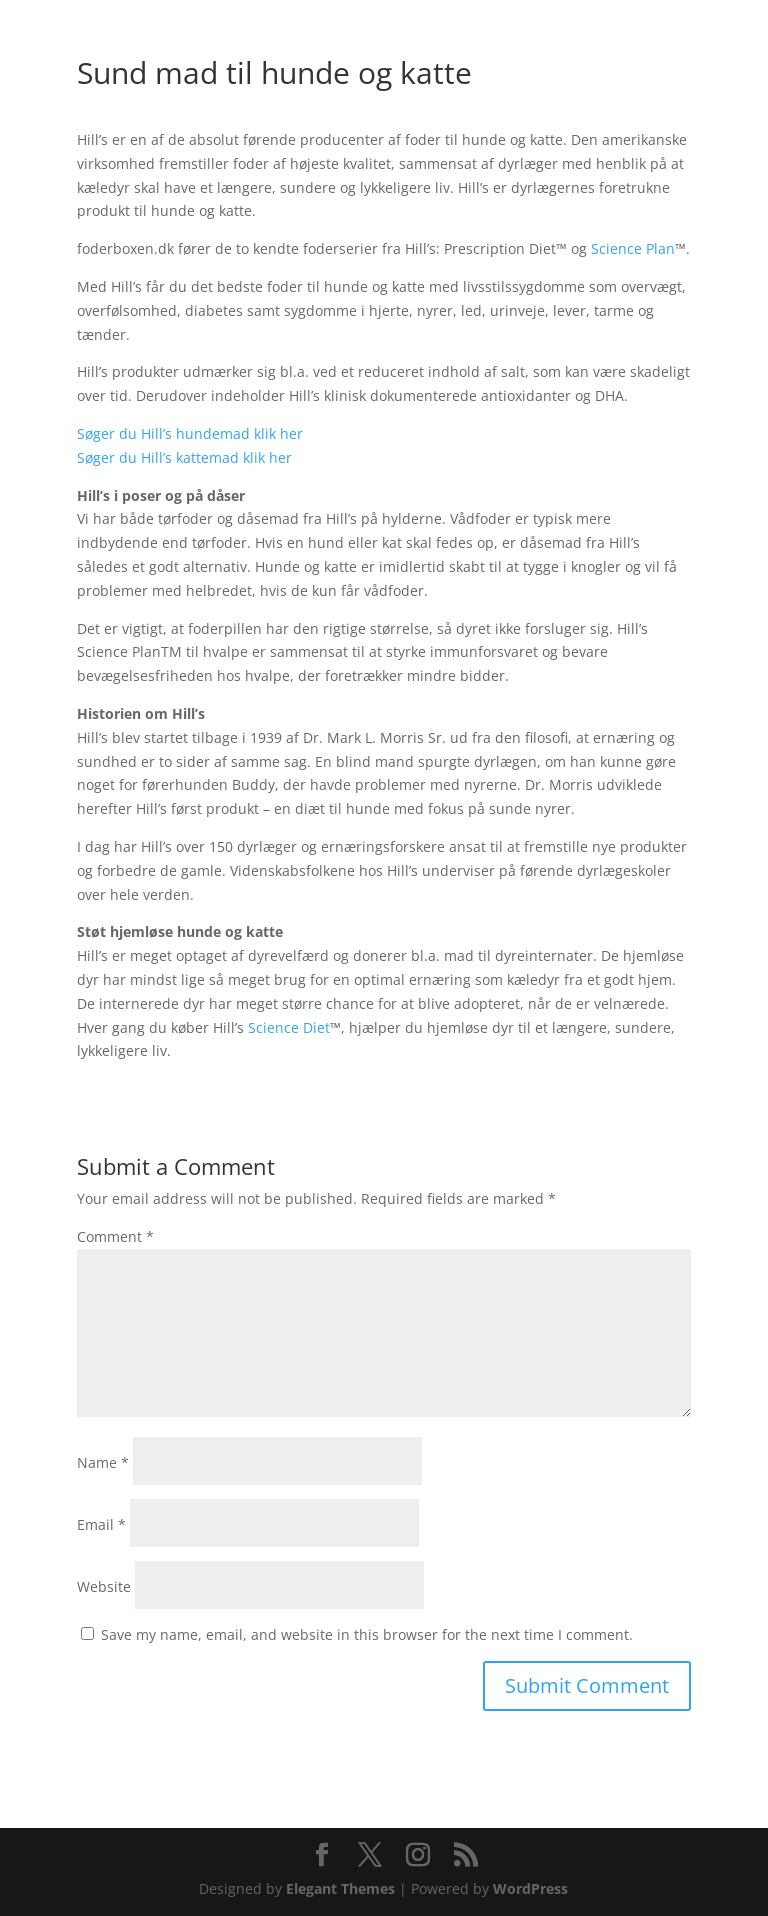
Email (101, 1524)
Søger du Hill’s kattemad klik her (184, 457)
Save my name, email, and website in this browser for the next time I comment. (367, 1634)
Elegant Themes (340, 1888)
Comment (115, 1236)
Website (104, 1586)
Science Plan (633, 248)
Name (103, 1462)
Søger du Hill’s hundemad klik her (192, 433)
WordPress (530, 1888)
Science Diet (289, 1027)
